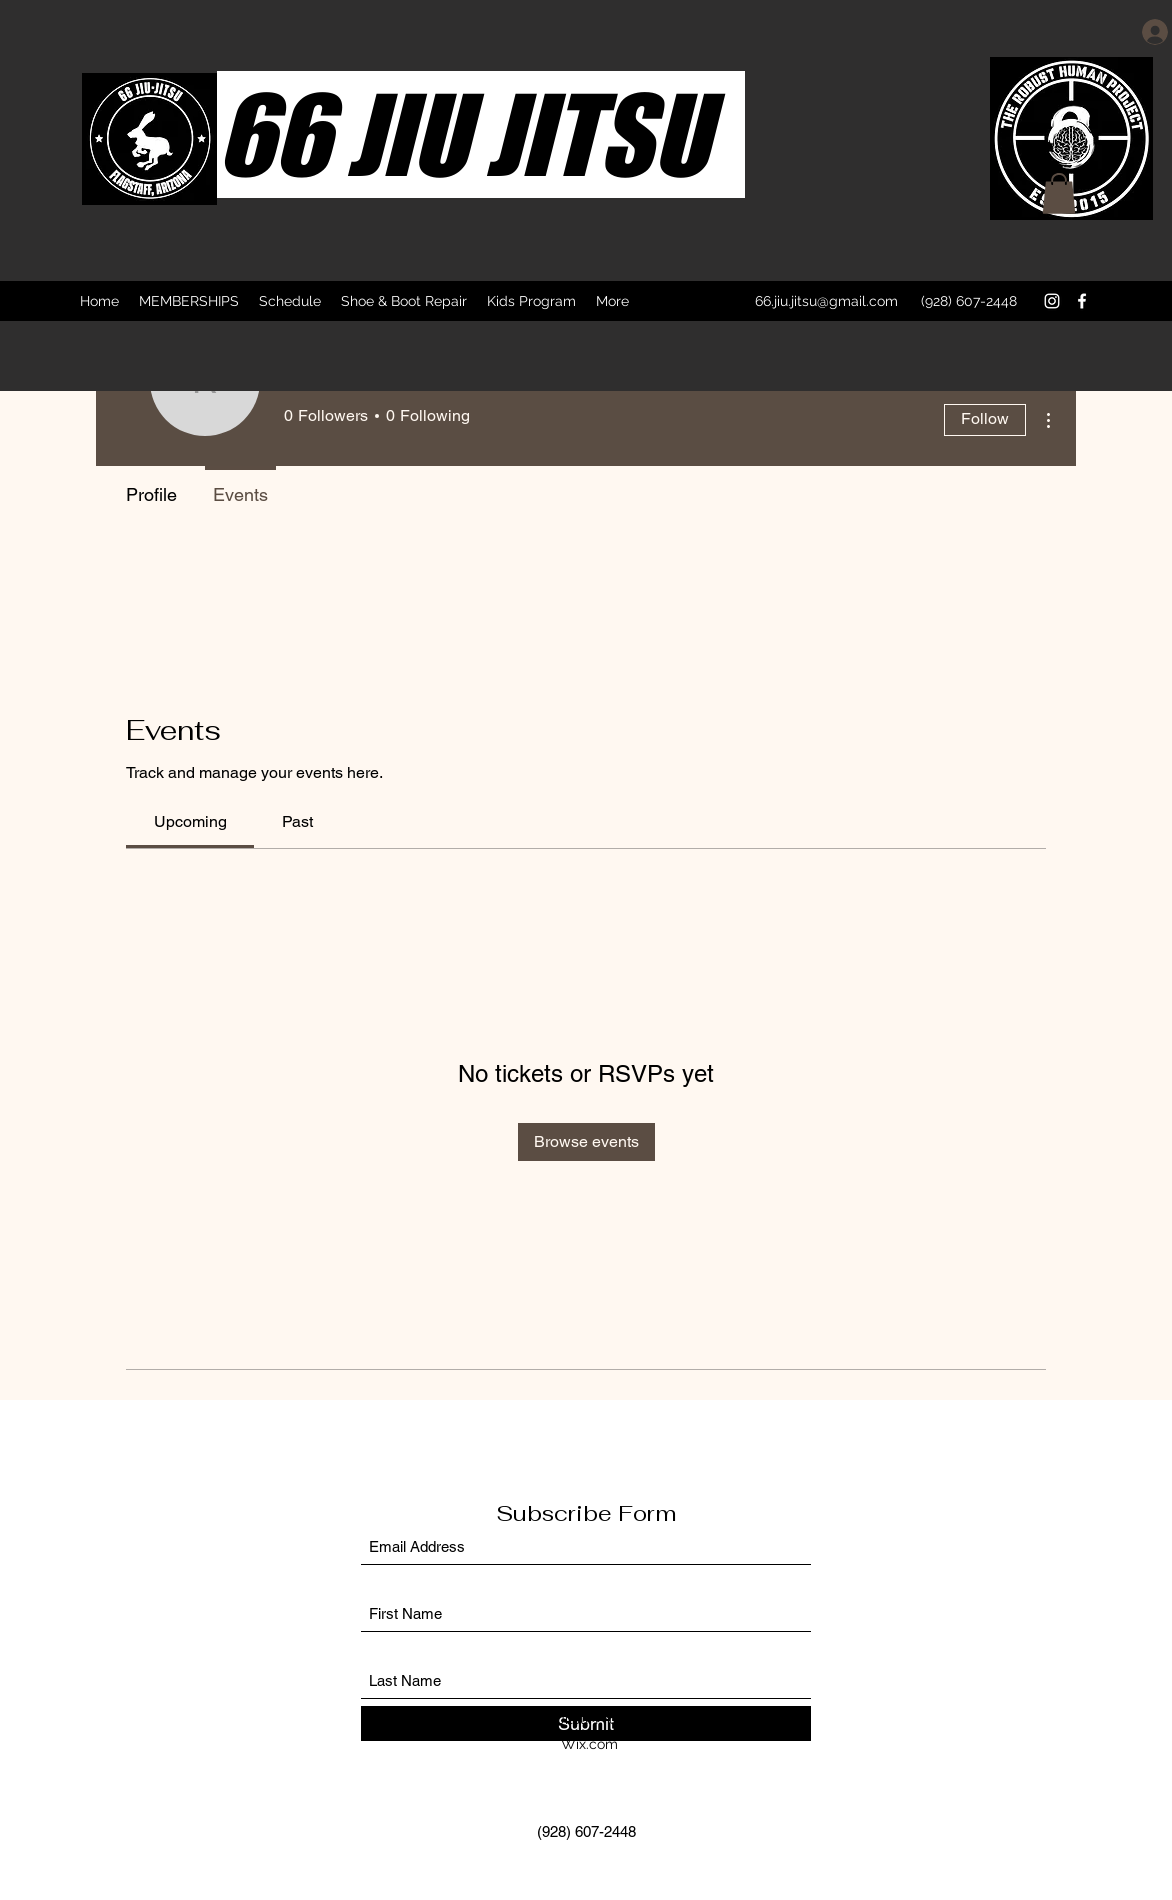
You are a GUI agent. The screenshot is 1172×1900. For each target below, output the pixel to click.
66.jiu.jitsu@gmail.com (826, 301)
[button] (1059, 193)
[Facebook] (1082, 301)
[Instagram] (1052, 301)
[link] (190, 821)
